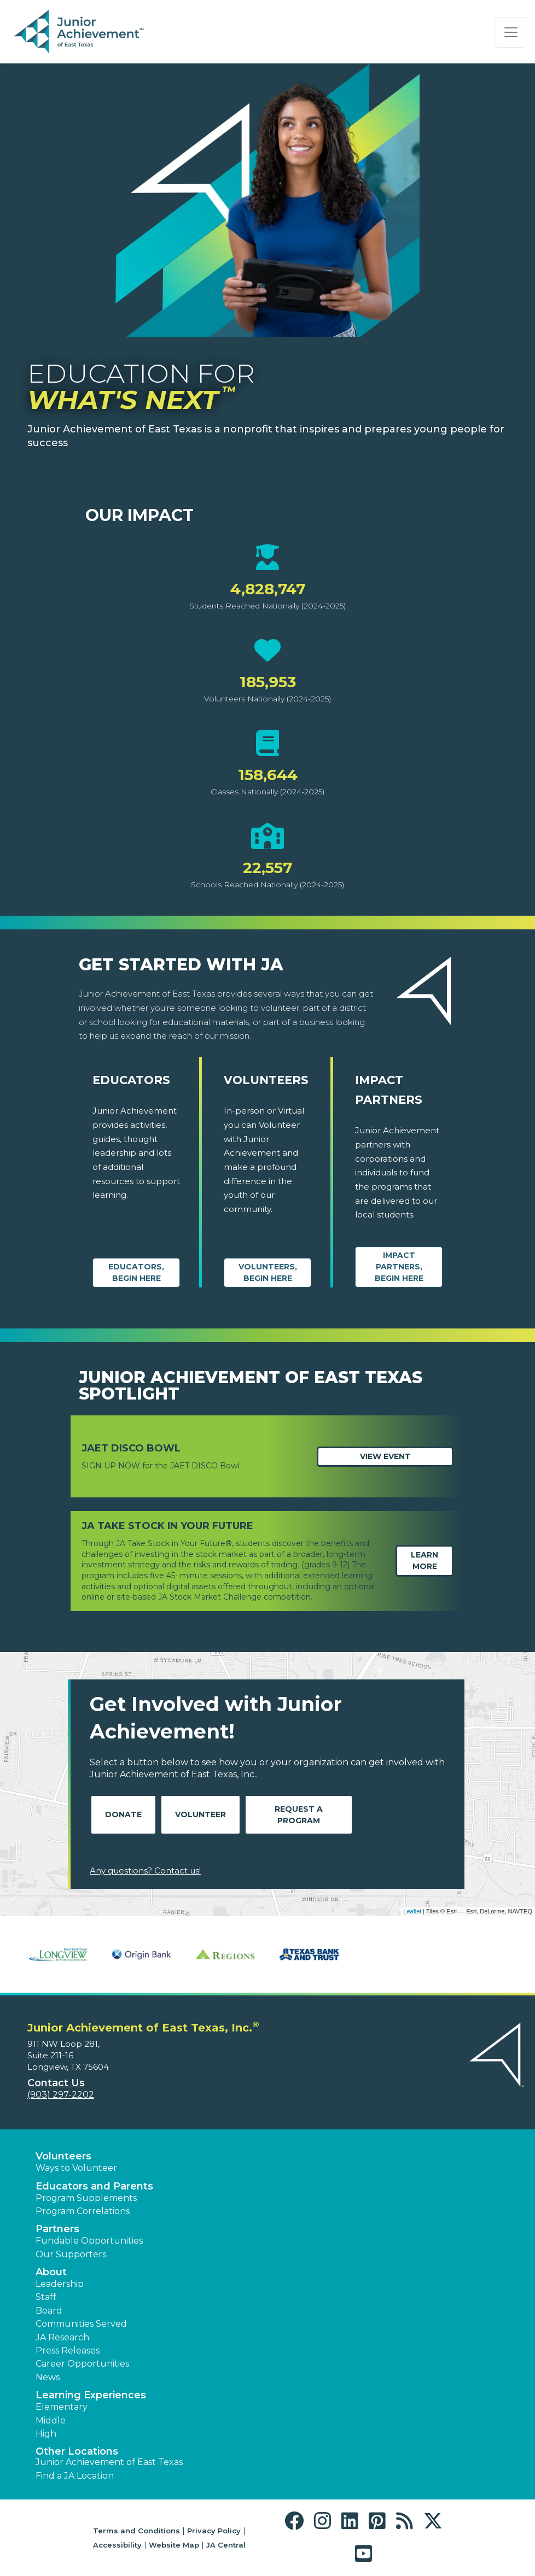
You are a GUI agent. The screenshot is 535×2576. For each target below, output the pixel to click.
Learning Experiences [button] (91, 2395)
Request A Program (299, 1814)
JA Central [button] (226, 2544)
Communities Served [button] (81, 2324)
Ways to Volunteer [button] (76, 2168)
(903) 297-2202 (60, 2094)
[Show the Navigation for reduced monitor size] (511, 32)
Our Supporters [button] (71, 2254)
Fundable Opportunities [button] (89, 2240)
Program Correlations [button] (83, 2211)
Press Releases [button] (68, 2350)
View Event (385, 1456)
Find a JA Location (75, 2475)
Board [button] (49, 2310)
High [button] (46, 2433)
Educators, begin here (136, 1272)
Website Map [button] (174, 2544)
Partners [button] (57, 2229)
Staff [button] (46, 2297)
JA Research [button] (62, 2337)
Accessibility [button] (117, 2544)
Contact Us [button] (56, 2083)
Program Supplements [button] (86, 2198)
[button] (296, 2521)
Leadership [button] (60, 2284)
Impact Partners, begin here (399, 1266)
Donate (123, 1814)
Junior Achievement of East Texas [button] (109, 2462)
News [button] (48, 2377)
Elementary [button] (62, 2407)
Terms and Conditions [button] (136, 2530)
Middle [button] (51, 2420)
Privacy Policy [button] (214, 2530)
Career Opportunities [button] (82, 2363)
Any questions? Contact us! (145, 1870)
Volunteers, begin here (268, 1272)
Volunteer (200, 1814)
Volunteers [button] (63, 2156)
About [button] (51, 2272)
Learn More (424, 1560)
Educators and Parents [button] (94, 2186)
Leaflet (412, 1911)
